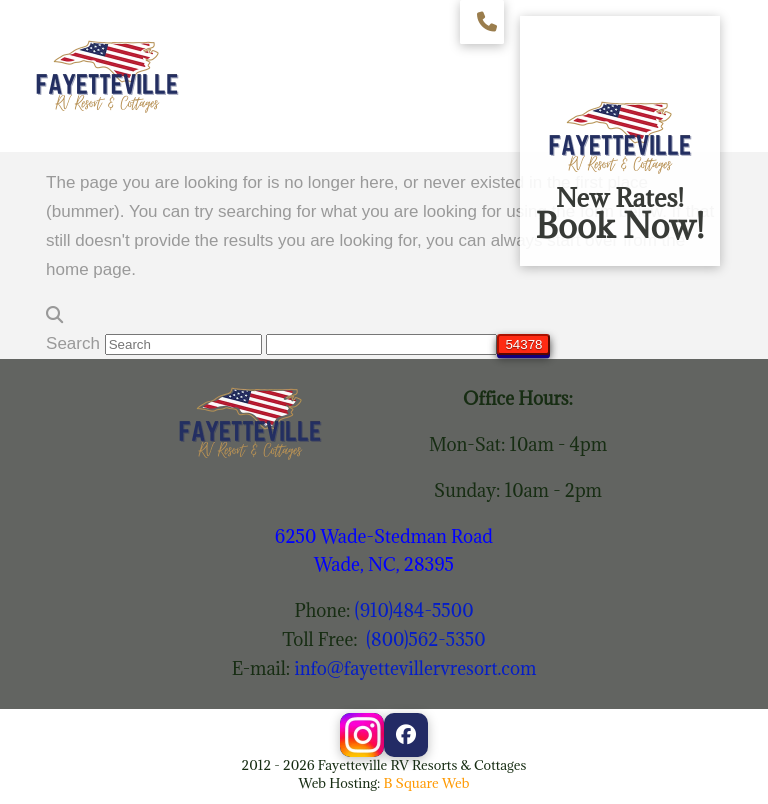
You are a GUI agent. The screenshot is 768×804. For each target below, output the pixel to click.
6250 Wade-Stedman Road (384, 536)
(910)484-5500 (414, 610)
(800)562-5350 (426, 639)
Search (73, 343)
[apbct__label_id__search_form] (381, 344)
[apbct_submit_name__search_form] (523, 344)
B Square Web (426, 783)
